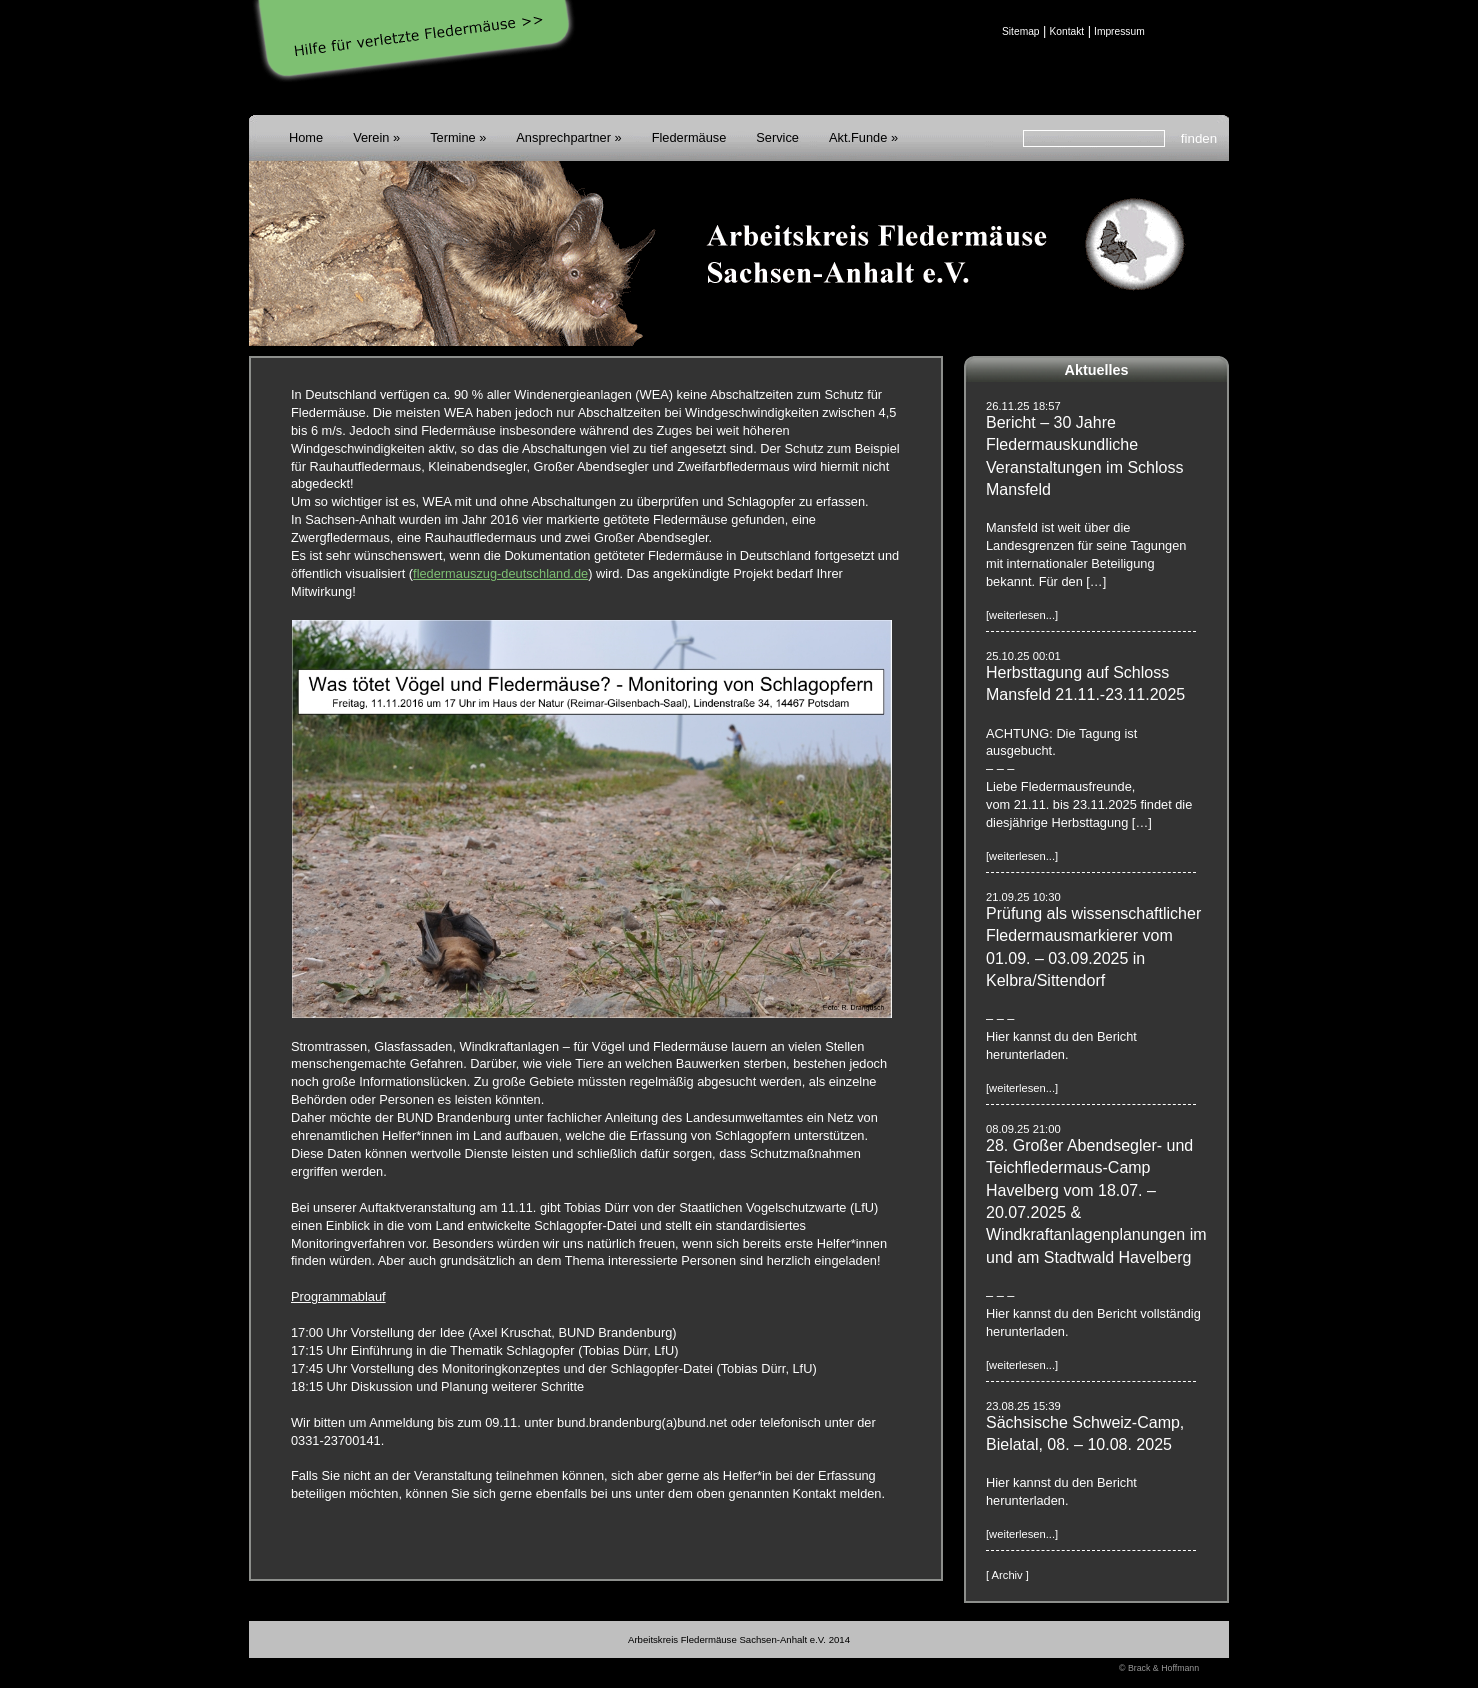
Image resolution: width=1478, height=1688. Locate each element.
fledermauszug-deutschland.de (500, 573)
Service (777, 137)
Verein (371, 137)
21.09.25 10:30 (1023, 897)
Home (306, 137)
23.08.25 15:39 (1023, 1406)
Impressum (1119, 31)
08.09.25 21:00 (1023, 1129)
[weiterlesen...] (1022, 615)
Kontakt (1066, 31)
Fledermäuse (689, 137)
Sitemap (1021, 31)
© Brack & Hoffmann (1159, 1668)
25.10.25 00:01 (1023, 656)
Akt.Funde (858, 137)
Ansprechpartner (563, 137)
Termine (453, 137)
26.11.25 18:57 (1023, 406)
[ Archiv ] (1007, 1575)
